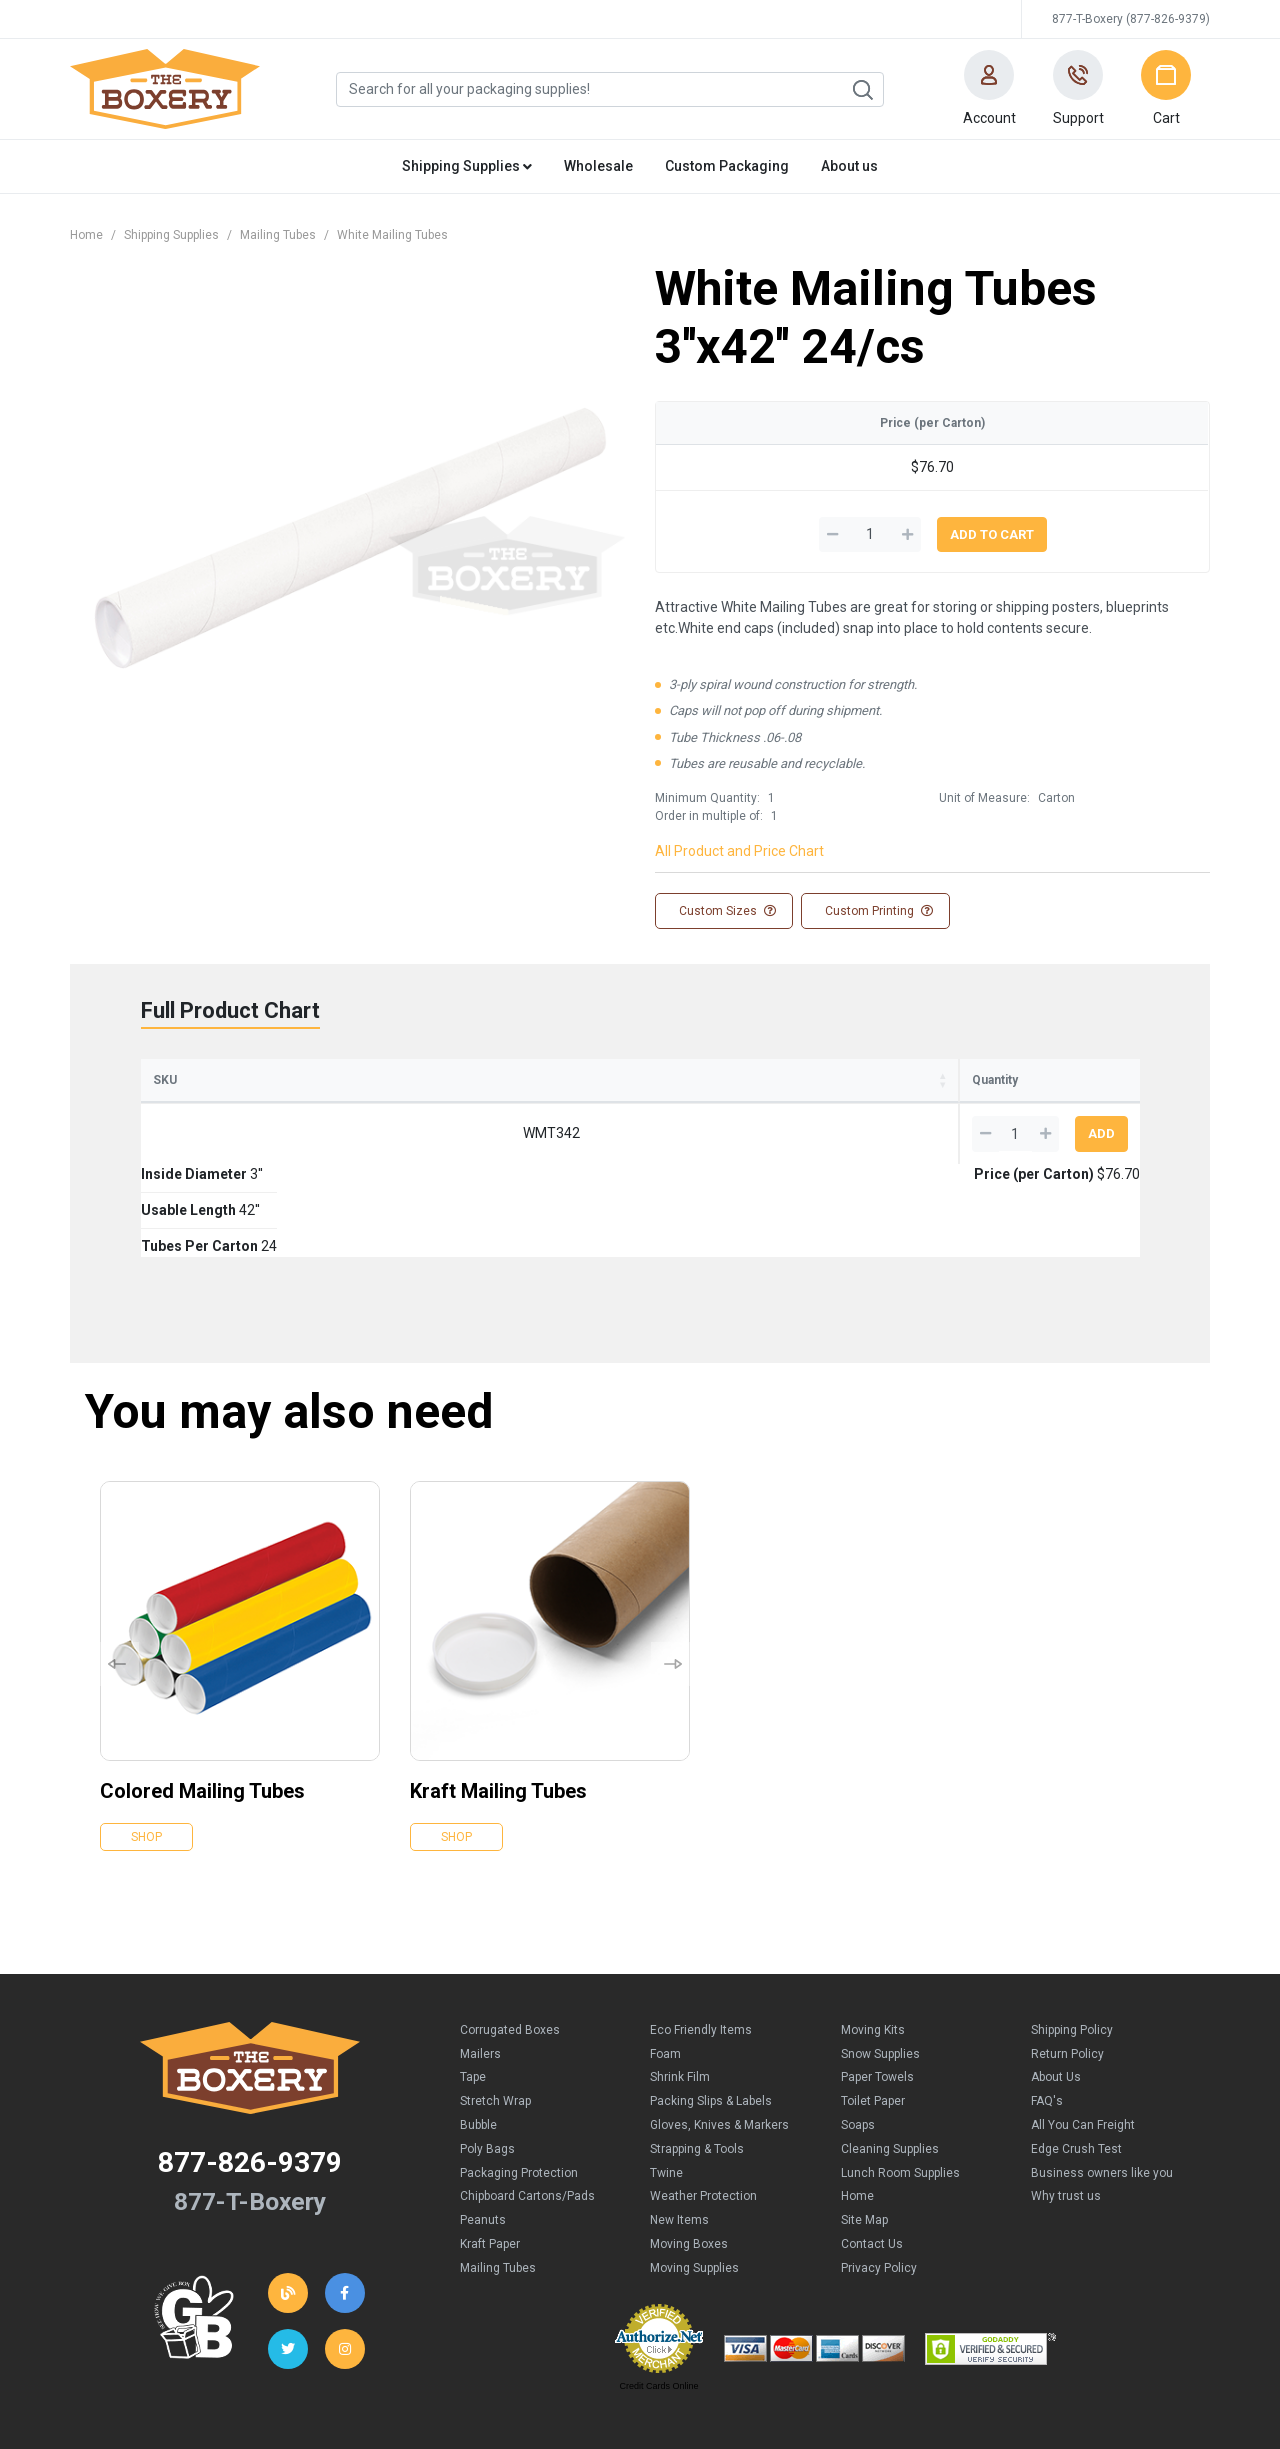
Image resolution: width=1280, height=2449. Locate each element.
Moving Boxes (689, 2151)
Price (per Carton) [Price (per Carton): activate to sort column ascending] (834, 1080)
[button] (989, 89)
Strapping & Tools (697, 2056)
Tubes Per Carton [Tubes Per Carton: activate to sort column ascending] (647, 1080)
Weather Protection (703, 2103)
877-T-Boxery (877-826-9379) (1131, 19)
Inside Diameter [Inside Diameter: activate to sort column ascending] (312, 1080)
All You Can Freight (1083, 2032)
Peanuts (483, 2127)
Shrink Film (680, 1984)
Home (86, 235)
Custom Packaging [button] (727, 166)
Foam (665, 1961)
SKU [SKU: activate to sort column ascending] (165, 1080)
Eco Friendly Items (701, 1937)
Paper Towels (877, 1984)
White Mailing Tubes (392, 235)
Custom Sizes (726, 911)
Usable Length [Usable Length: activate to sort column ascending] (479, 1080)
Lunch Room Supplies (900, 2080)
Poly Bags (487, 2056)
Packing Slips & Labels (711, 2008)
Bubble (478, 2032)
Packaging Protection (519, 2080)
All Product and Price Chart (739, 851)
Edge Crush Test (1076, 2056)
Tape (473, 1984)
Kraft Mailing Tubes (498, 1698)
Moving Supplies (694, 2175)
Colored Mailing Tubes (202, 1698)
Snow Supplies (880, 1961)
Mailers (480, 1961)
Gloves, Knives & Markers (719, 2032)
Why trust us (1066, 2103)
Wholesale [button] (598, 166)
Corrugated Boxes (510, 1937)
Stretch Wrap (495, 2008)
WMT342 (198, 1133)
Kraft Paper (490, 2151)
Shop (146, 1744)
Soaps (858, 2032)
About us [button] (849, 166)
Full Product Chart (230, 1010)
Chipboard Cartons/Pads (527, 2103)
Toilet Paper (873, 2008)
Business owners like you (1102, 2080)
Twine (666, 2080)
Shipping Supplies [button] (467, 166)
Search (862, 90)
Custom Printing (877, 911)
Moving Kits (873, 1937)
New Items (679, 2127)
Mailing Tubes (278, 235)
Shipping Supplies (171, 235)
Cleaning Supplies (890, 2056)
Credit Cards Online (658, 2293)
